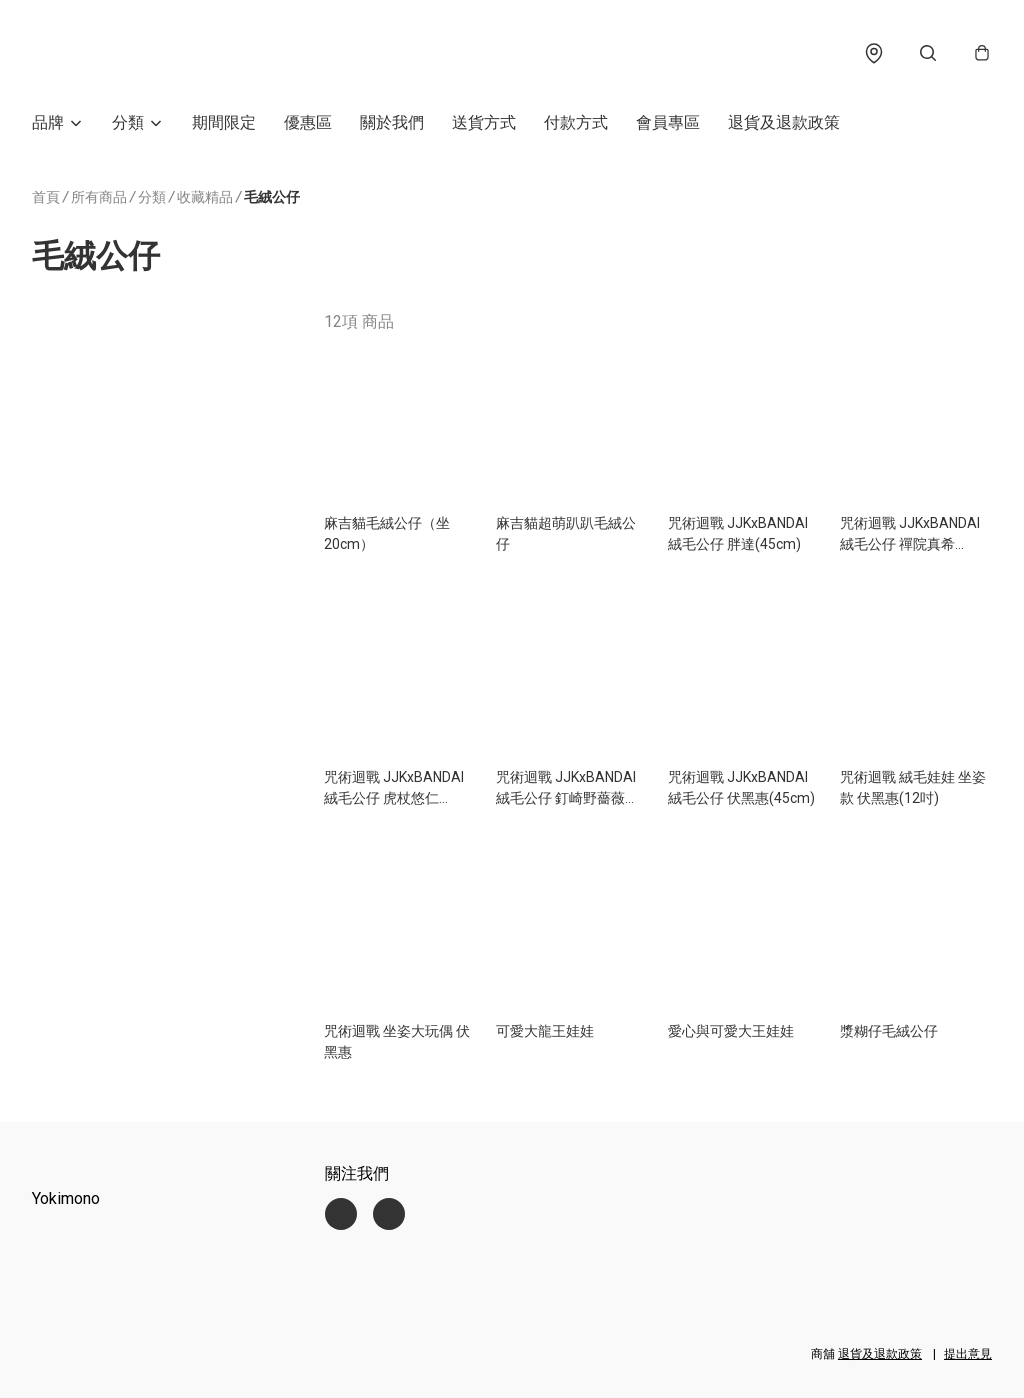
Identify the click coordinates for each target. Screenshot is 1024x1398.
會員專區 (668, 127)
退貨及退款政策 (784, 127)
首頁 (46, 202)
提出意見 (968, 1354)
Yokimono (66, 1198)
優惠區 (308, 127)
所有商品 (99, 202)
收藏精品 (205, 203)
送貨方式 (484, 127)
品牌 (48, 127)
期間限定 (224, 127)
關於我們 (392, 127)
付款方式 (576, 127)
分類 (128, 127)
